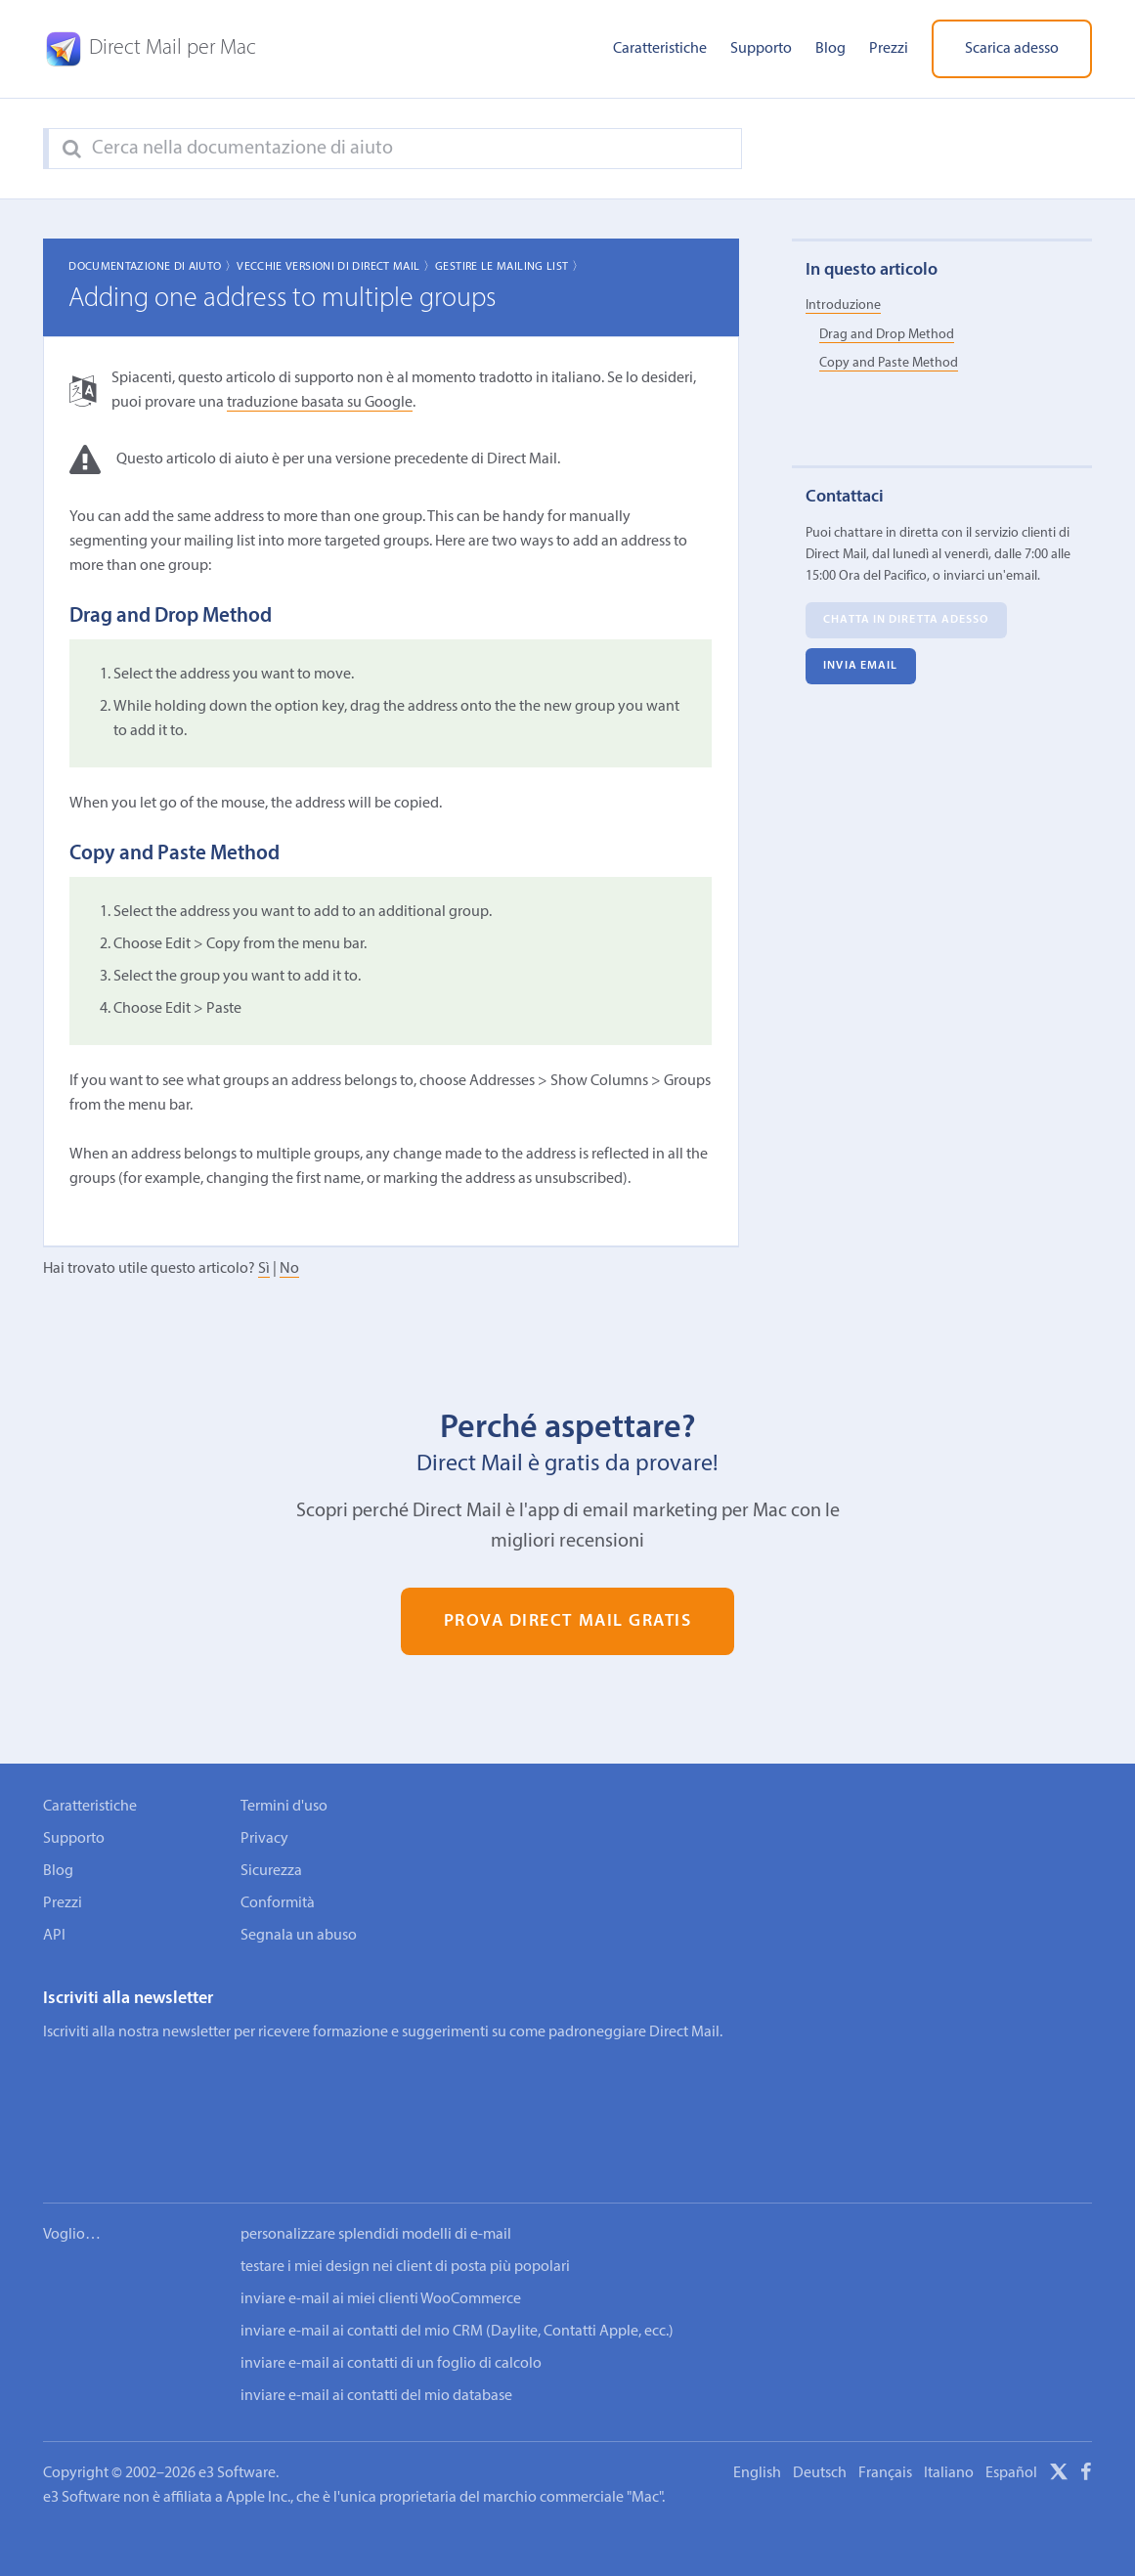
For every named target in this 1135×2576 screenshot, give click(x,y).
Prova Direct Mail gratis (568, 1621)
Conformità (277, 1903)
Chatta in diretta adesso (905, 621)
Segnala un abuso (298, 1935)
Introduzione (843, 305)
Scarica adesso (1012, 49)
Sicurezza (271, 1871)
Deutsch (820, 2414)
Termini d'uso (283, 1806)
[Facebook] (1086, 2415)
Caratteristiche (660, 49)
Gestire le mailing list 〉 (509, 267)
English (757, 2414)
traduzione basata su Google (320, 403)
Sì (264, 1269)
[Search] (72, 149)
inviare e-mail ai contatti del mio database (376, 2336)
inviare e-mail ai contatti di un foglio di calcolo (391, 2304)
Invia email (860, 667)
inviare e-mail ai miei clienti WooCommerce (380, 2240)
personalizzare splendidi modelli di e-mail (375, 2175)
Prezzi (888, 49)
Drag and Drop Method (886, 334)
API (54, 1935)
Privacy (264, 1839)
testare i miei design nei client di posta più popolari (405, 2207)
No (289, 1269)
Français (885, 2414)
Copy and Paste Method (888, 363)
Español (1011, 2414)
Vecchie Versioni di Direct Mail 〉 (336, 267)
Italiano (949, 2414)
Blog (830, 49)
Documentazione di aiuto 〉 (152, 267)
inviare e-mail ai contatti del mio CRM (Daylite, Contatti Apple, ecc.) (457, 2272)
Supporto (761, 49)
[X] (1059, 2415)
